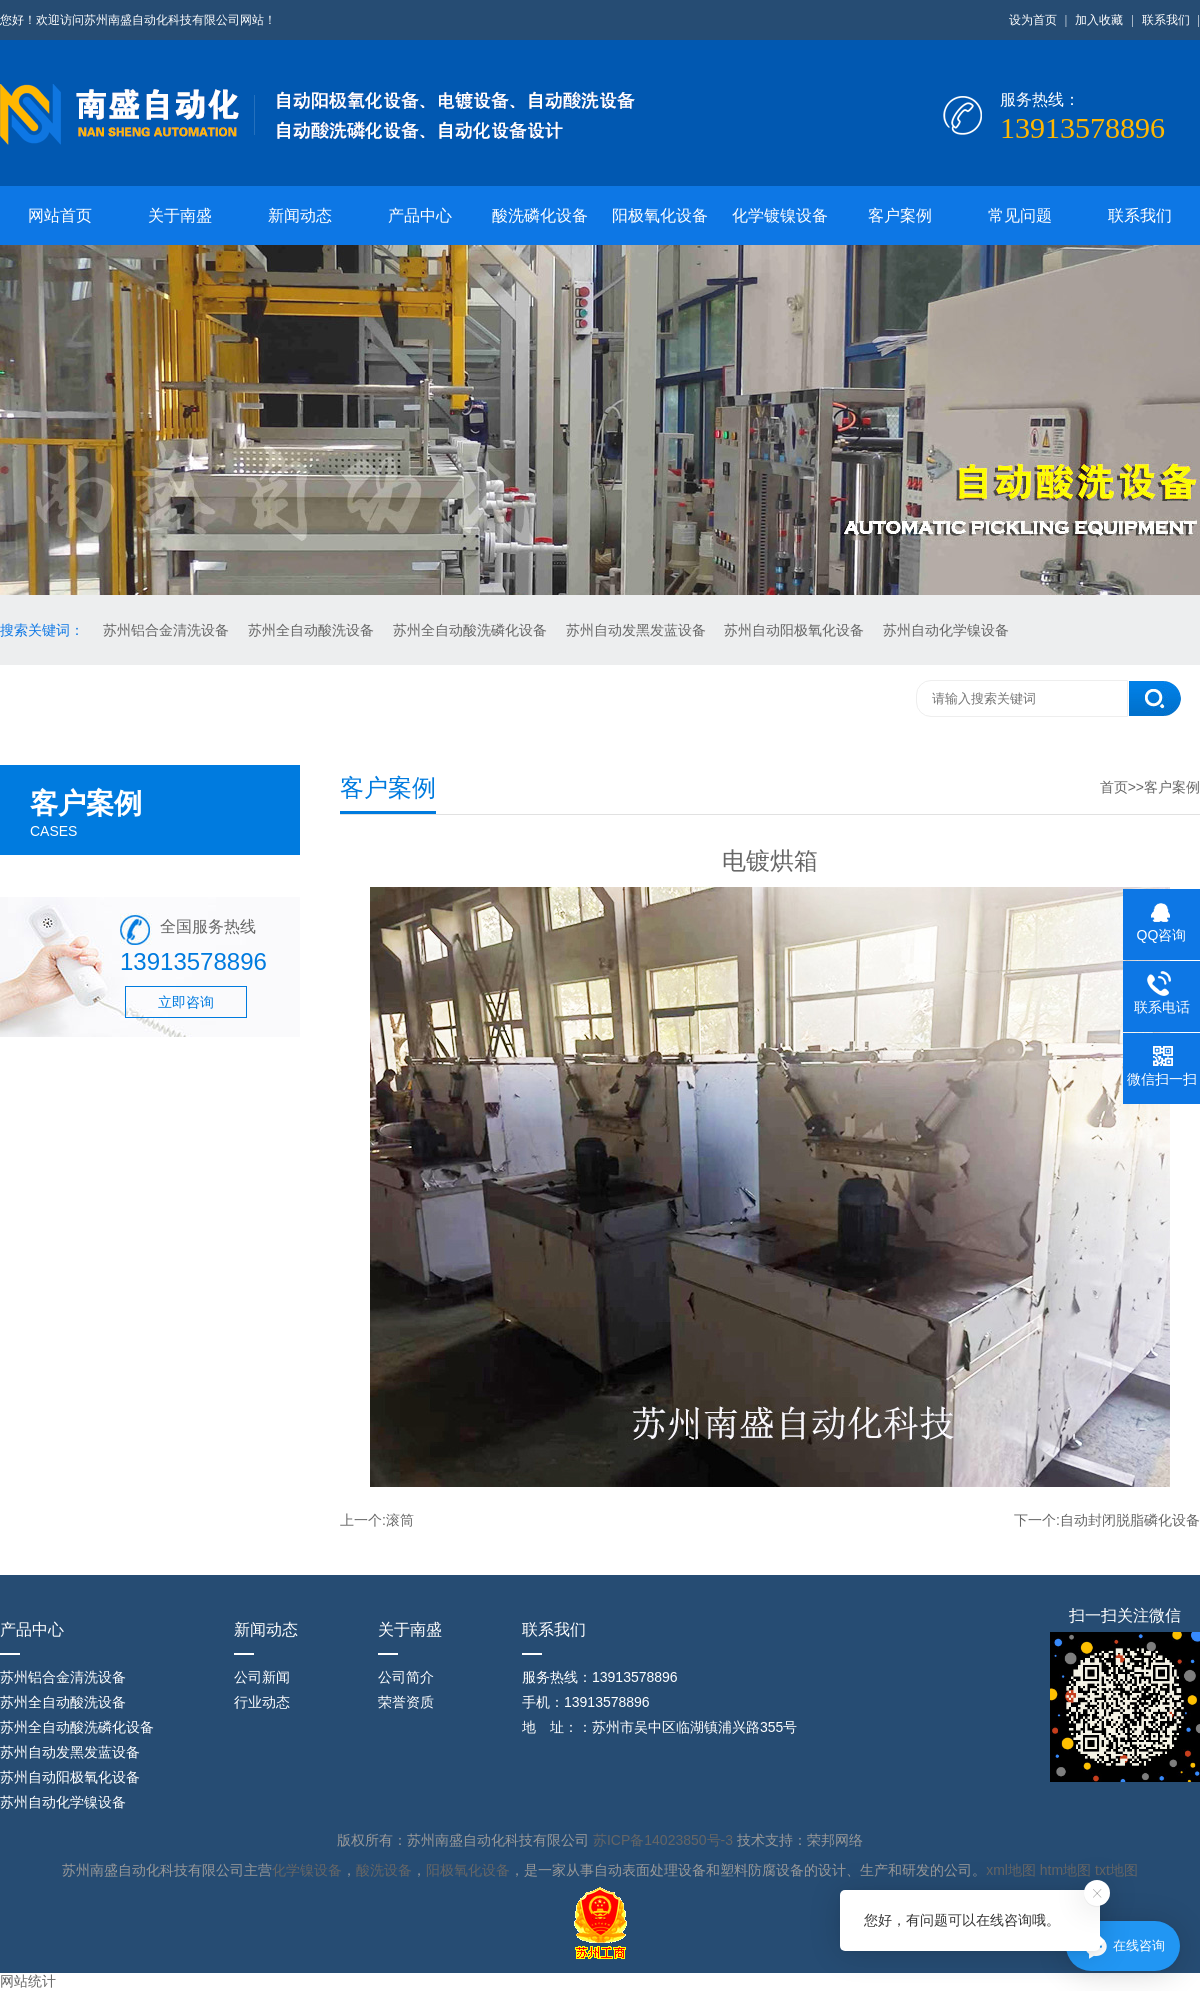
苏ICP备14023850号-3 (665, 1840)
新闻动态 (300, 215)
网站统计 (28, 1981)
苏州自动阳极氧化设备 (796, 630)
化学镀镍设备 (780, 215)
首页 (1114, 787)
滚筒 (400, 1520)
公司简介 (406, 1677)
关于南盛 (180, 215)
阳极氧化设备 (660, 215)
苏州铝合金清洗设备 (168, 630)
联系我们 (1166, 20)
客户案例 (900, 215)
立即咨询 (186, 1002)
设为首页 (1033, 20)
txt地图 (1116, 1870)
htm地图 (1065, 1870)
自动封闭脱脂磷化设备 (1130, 1520)
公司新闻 (262, 1677)
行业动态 (262, 1702)
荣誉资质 (406, 1702)
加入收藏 (1099, 20)
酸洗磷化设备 (540, 215)
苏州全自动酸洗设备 (313, 630)
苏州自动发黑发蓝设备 (638, 630)
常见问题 (1020, 215)
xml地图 (1011, 1870)
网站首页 (60, 215)
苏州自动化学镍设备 (946, 630)
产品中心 (420, 215)
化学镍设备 (307, 1870)
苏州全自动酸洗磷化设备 (472, 630)
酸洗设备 (384, 1870)
